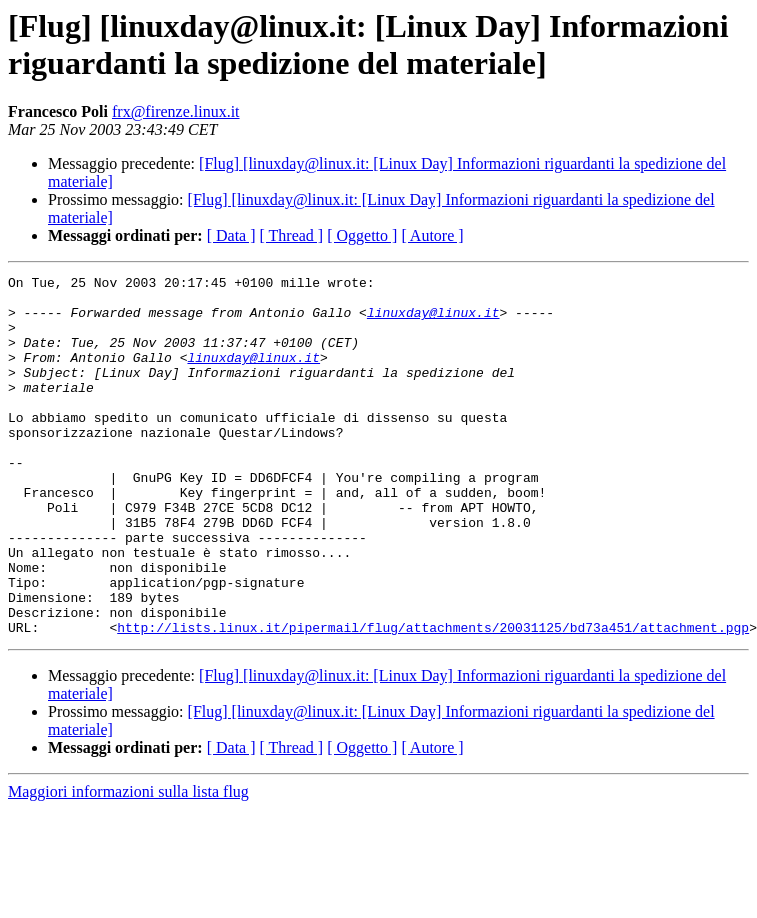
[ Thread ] (292, 235)
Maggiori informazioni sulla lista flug (128, 863)
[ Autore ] (432, 235)
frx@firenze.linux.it (176, 111)
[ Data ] (231, 235)
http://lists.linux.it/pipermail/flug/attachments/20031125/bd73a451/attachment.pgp (433, 699)
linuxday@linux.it (433, 321)
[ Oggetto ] (362, 235)
